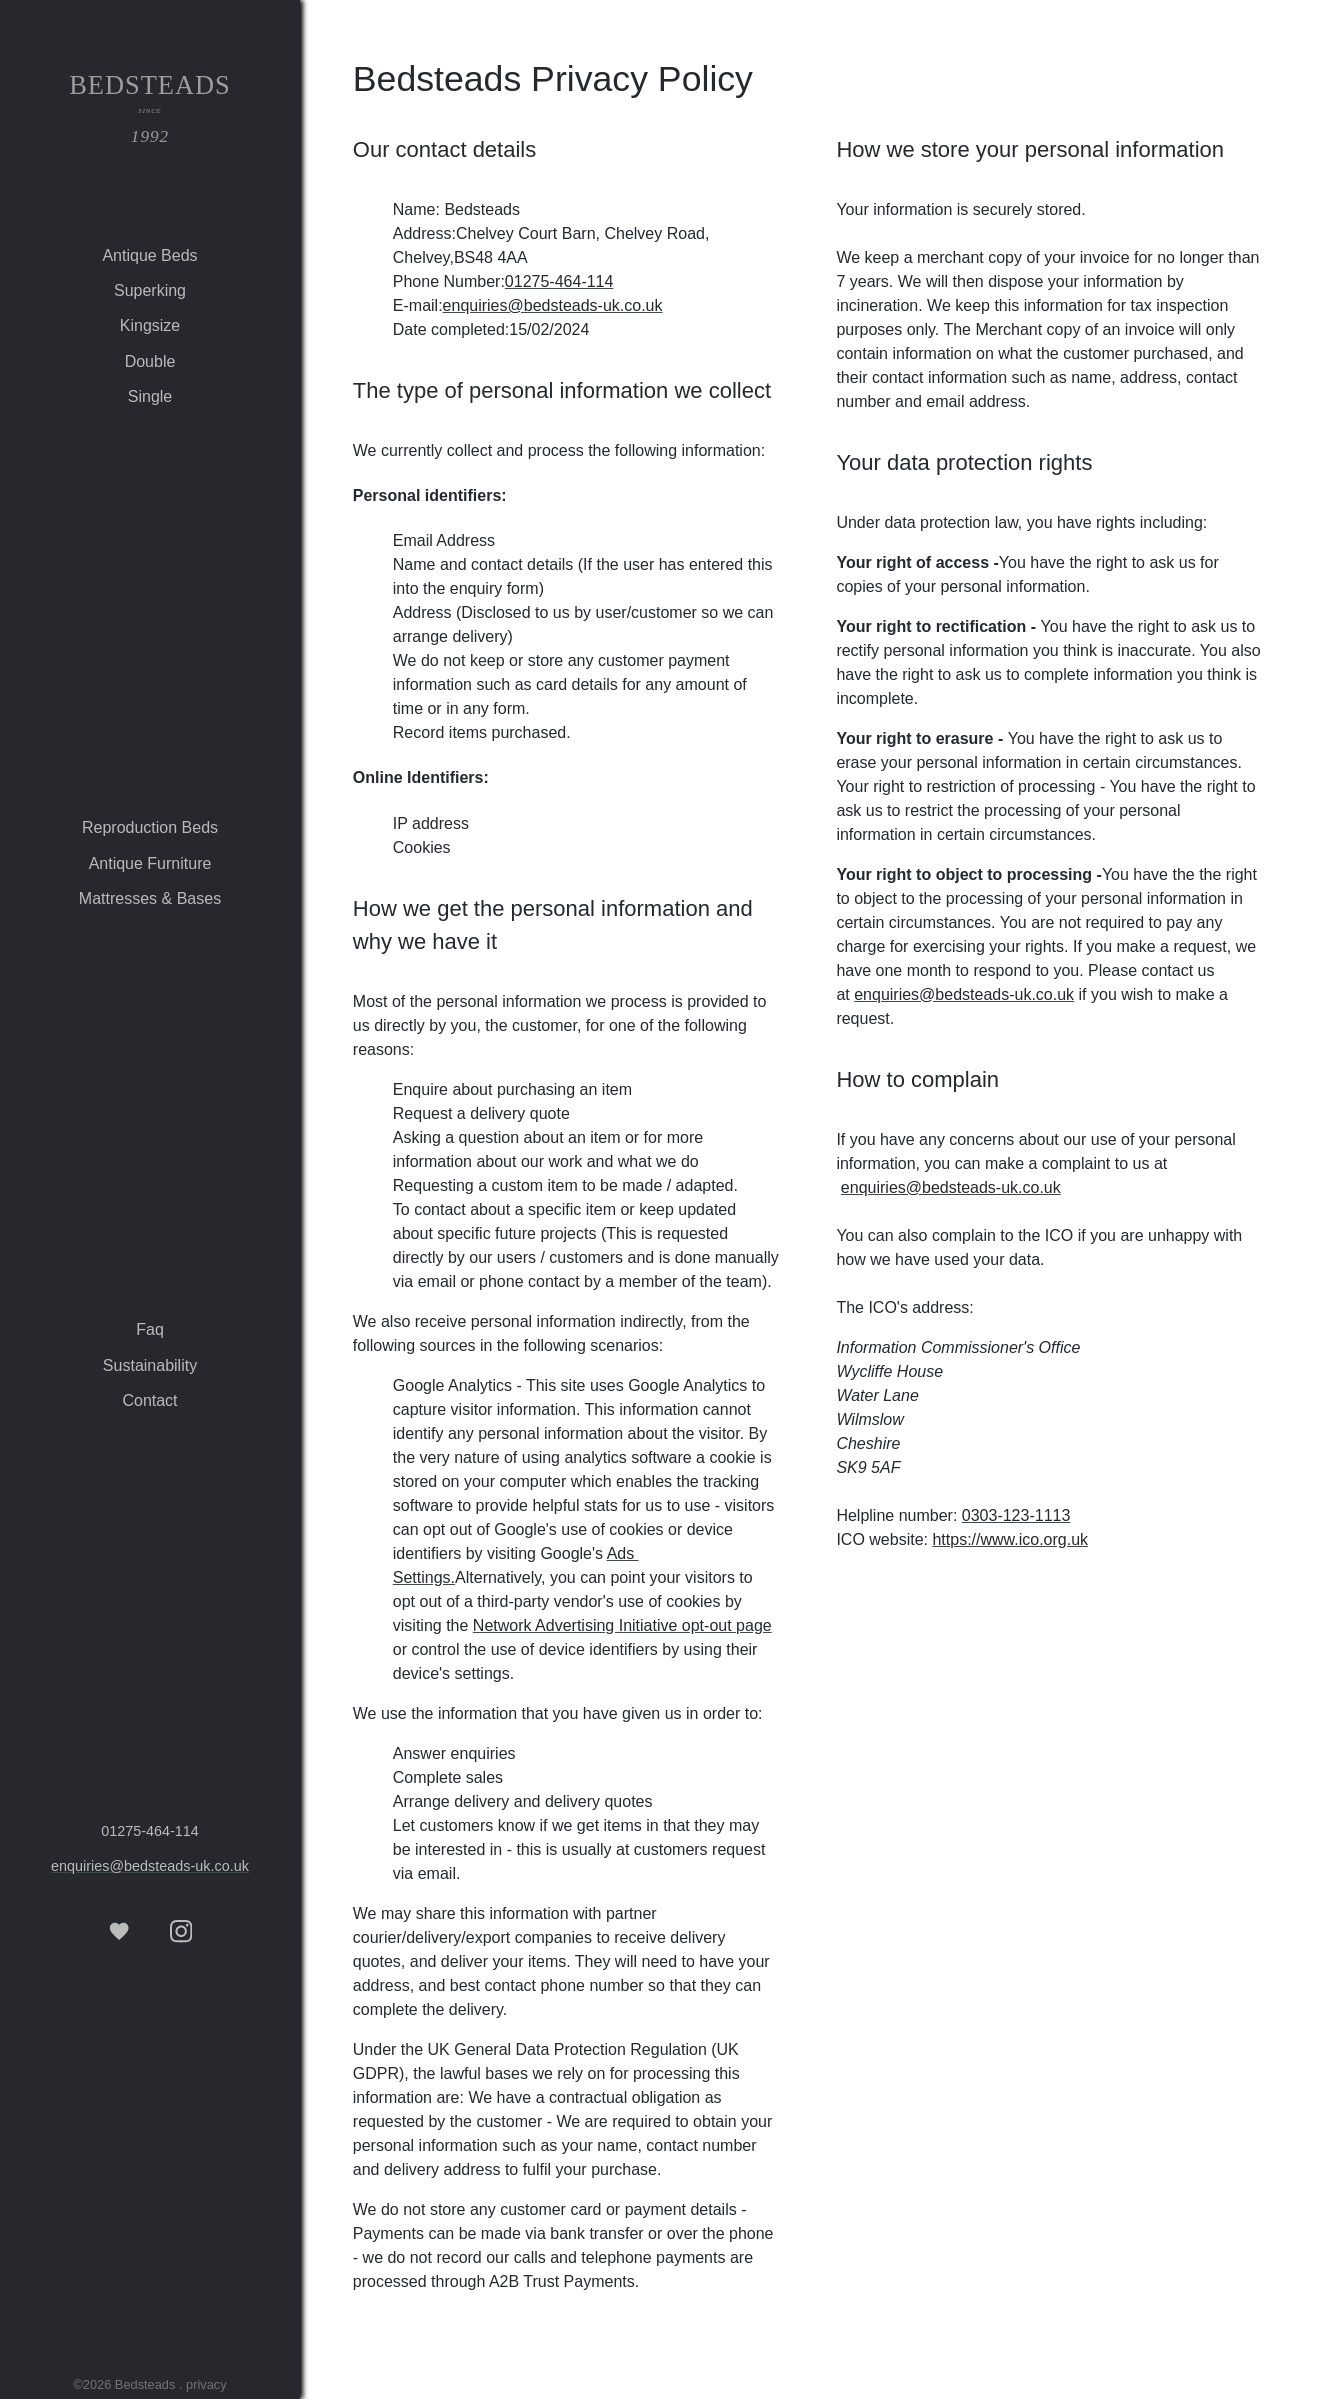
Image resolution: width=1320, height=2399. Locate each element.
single (150, 396)
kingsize (150, 325)
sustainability (150, 1365)
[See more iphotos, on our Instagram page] (181, 1932)
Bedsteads (150, 111)
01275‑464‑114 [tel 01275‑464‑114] (150, 1831)
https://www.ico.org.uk (1010, 1539)
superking (150, 290)
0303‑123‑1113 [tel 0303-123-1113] (1016, 1515)
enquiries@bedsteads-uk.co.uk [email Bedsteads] (150, 1866)
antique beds (149, 255)
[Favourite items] (119, 1932)
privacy (206, 2384)
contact (149, 1400)
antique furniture (150, 863)
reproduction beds (150, 827)
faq (150, 1329)
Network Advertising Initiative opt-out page (622, 1625)
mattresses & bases (150, 898)
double (150, 361)
